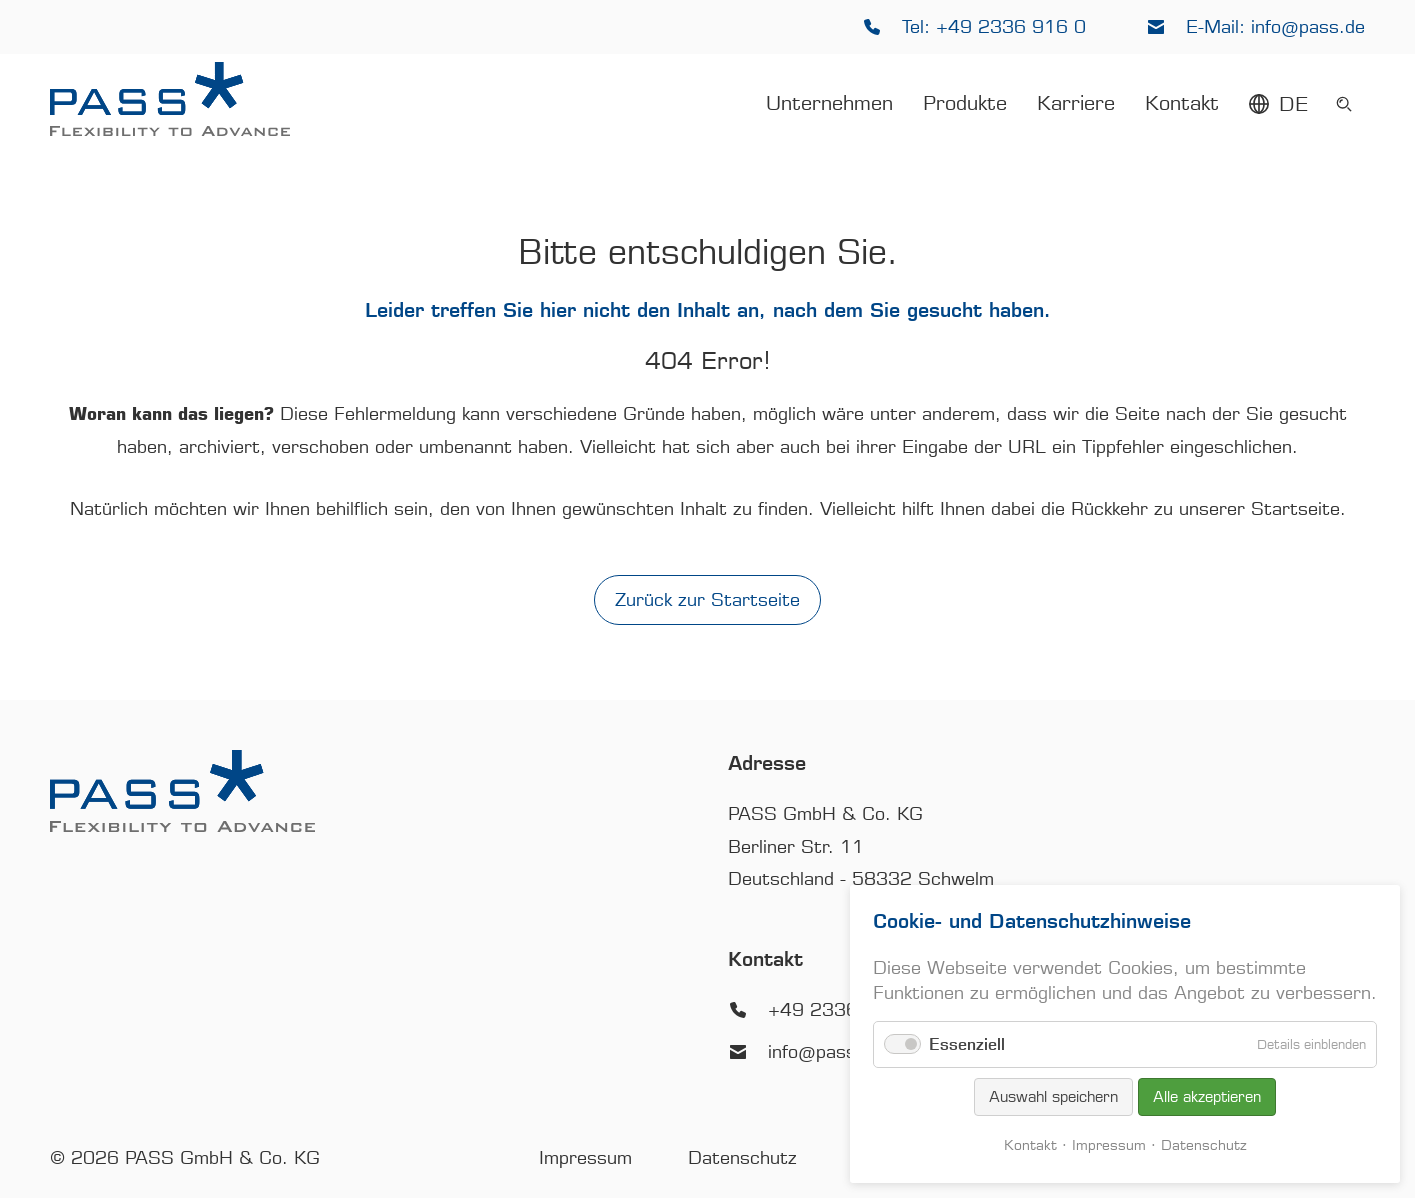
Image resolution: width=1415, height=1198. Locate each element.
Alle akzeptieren (1207, 1097)
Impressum (1109, 1145)
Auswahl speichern (1053, 1097)
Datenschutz (1204, 1145)
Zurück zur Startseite (707, 600)
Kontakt (1030, 1145)
